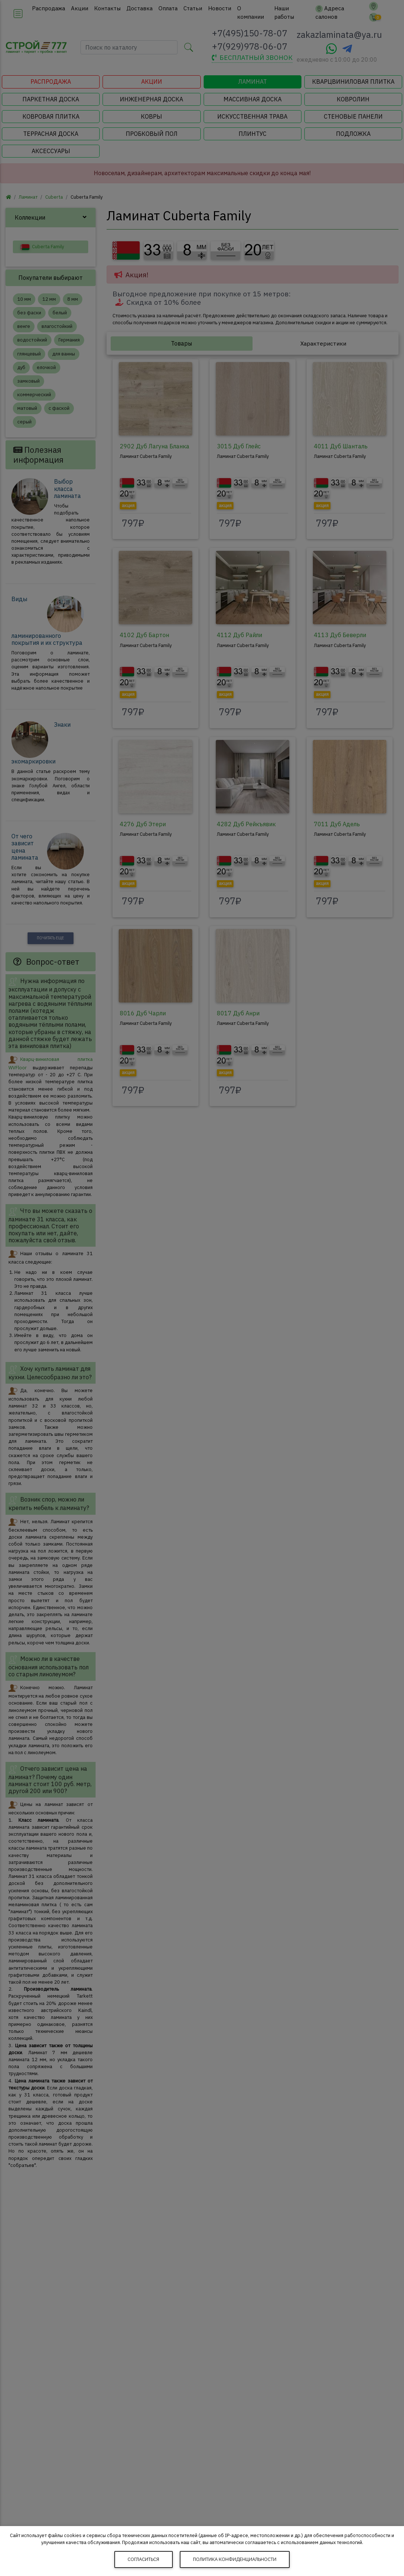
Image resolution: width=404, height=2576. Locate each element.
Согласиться (143, 2559)
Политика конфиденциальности (234, 2559)
